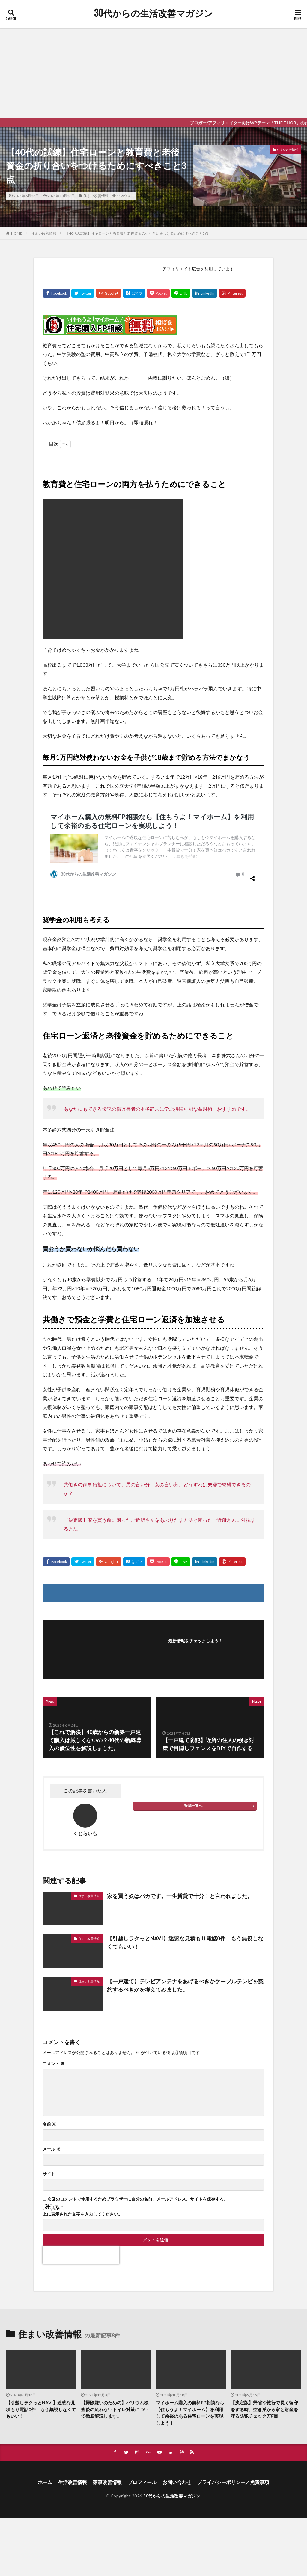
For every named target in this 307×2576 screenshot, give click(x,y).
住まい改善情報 (96, 196)
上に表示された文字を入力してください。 (82, 2158)
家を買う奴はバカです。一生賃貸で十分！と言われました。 (180, 1839)
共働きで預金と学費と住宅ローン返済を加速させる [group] (134, 1263)
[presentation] (81, 2199)
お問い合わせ (176, 2426)
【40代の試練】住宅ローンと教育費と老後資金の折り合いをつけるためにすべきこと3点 (136, 233)
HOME (16, 233)
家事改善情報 (107, 2426)
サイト (49, 2118)
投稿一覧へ (193, 1749)
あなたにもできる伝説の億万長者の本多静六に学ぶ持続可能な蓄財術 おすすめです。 (157, 1052)
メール (51, 2093)
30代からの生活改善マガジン (153, 13)
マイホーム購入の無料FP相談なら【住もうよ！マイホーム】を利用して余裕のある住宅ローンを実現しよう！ (190, 2357)
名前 (49, 2068)
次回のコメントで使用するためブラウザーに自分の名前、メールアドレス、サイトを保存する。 (137, 2143)
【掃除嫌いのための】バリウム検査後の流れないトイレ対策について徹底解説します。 (114, 2353)
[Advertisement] (153, 73)
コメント (53, 2007)
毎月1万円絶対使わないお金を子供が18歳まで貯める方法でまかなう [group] (146, 757)
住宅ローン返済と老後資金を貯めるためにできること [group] (138, 979)
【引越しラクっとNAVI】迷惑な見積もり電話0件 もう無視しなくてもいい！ (185, 1886)
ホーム (45, 2426)
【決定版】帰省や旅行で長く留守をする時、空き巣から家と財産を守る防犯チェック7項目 (264, 2353)
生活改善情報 (72, 2426)
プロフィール (142, 2426)
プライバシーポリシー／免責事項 (233, 2426)
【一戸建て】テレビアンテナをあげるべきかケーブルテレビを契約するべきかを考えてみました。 (185, 1929)
